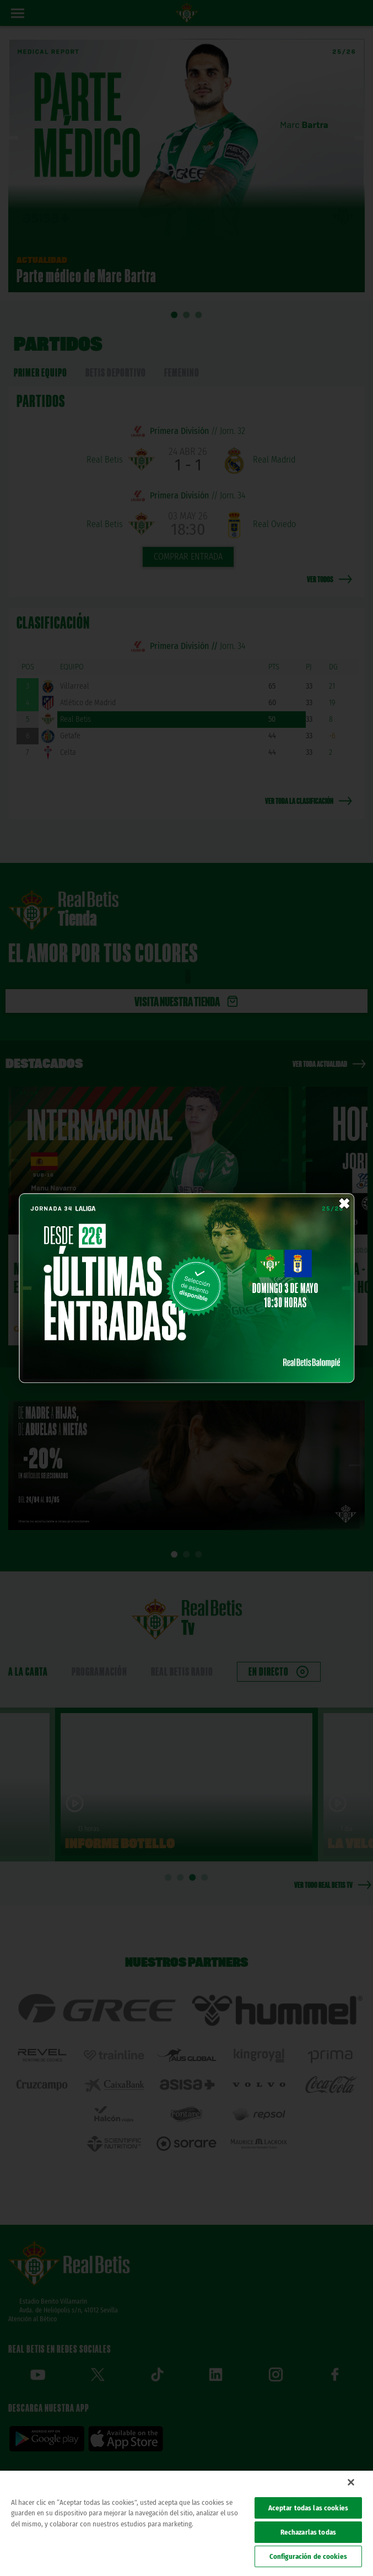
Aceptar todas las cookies (308, 2508)
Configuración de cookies (308, 2556)
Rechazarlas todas (308, 2532)
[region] (186, 2523)
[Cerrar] (351, 2482)
